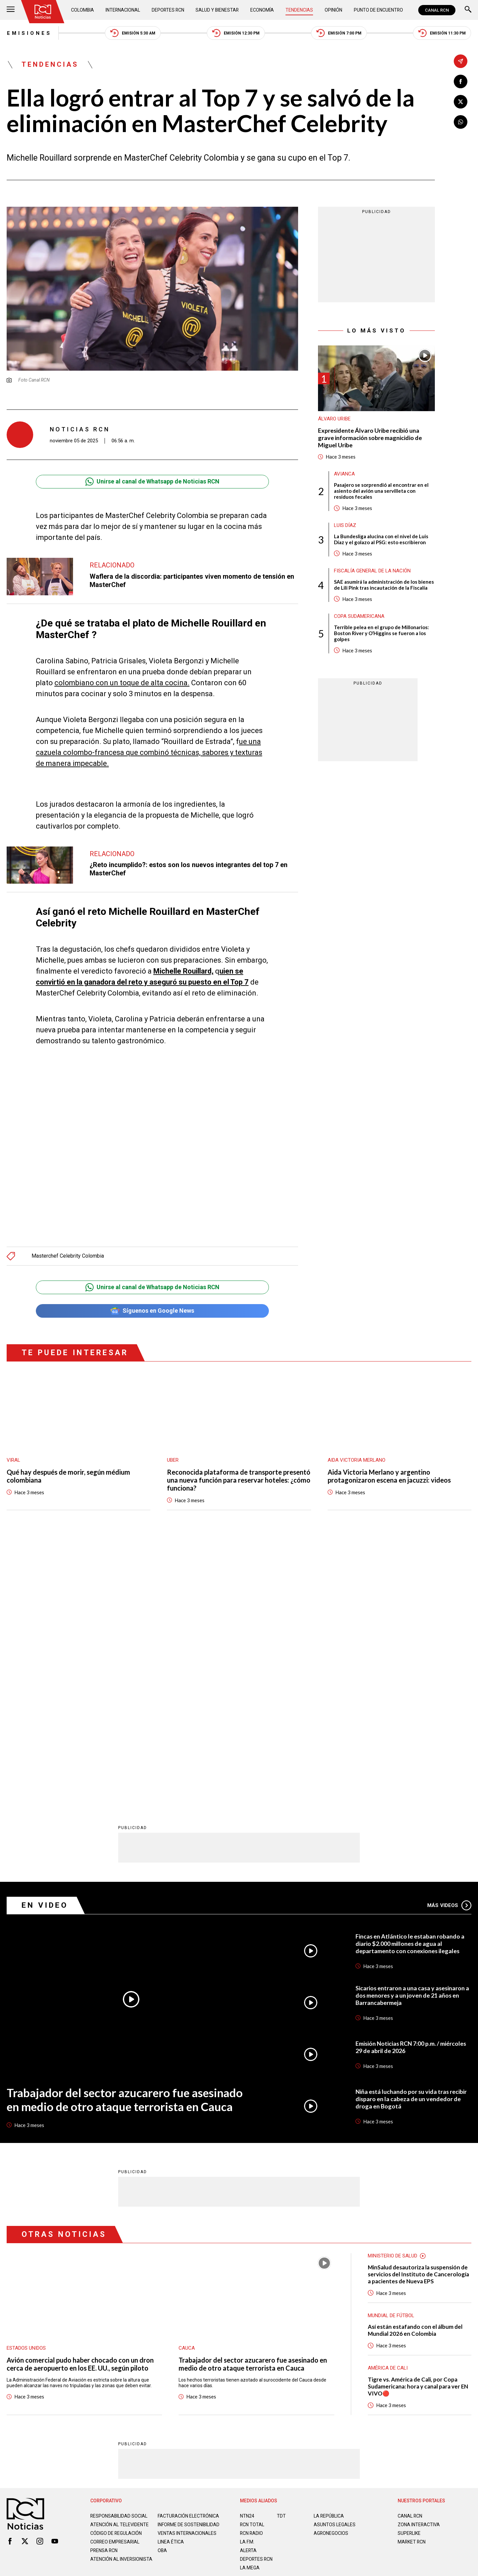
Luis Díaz (345, 526)
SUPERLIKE (409, 2271)
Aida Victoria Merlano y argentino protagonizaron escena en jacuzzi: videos (389, 1476)
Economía (263, 10)
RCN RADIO (252, 2271)
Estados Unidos (26, 2087)
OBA (162, 2294)
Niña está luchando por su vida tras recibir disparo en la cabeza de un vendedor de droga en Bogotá (412, 1837)
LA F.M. (247, 2280)
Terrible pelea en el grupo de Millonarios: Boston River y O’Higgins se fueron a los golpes (381, 633)
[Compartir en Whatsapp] (460, 122)
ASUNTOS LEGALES (335, 2262)
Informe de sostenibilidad (175, 2265)
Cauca (187, 2087)
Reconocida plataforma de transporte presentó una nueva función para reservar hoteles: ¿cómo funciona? (238, 1480)
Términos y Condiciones (344, 2335)
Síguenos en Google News (152, 1311)
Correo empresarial (115, 2285)
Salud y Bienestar (218, 10)
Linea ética (171, 2285)
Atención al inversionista (106, 2305)
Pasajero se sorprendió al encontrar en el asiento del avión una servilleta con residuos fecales (381, 491)
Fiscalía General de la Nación (372, 571)
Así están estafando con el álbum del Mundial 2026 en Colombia (415, 2069)
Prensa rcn (104, 2294)
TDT (281, 2254)
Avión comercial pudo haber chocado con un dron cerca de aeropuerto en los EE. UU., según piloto (80, 2102)
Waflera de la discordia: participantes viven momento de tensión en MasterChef (192, 581)
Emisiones (29, 33)
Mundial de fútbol (391, 2054)
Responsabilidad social (119, 2254)
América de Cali (388, 2106)
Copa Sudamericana (359, 617)
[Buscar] (468, 10)
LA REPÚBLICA (329, 2254)
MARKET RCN (412, 2280)
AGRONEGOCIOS (331, 2271)
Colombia (82, 10)
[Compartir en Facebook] (460, 81)
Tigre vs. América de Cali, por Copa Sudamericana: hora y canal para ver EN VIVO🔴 (418, 2124)
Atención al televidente (119, 2262)
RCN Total (252, 2262)
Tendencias (299, 10)
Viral (13, 1460)
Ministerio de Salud (392, 1994)
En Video (45, 1643)
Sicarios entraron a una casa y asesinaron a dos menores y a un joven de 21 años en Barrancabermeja (413, 1733)
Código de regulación (116, 2276)
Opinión (333, 10)
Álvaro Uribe (334, 419)
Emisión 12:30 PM (236, 33)
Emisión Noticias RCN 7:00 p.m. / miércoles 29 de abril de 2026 (411, 1785)
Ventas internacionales (187, 2276)
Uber (173, 1460)
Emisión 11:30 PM (442, 33)
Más (449, 1644)
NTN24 (247, 2254)
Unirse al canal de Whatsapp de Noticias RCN (152, 482)
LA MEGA (250, 2306)
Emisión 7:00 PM (339, 33)
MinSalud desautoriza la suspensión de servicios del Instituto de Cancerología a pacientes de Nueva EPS (418, 2012)
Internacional (123, 10)
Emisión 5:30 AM (132, 33)
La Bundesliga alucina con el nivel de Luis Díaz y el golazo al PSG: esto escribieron (381, 540)
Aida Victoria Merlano (356, 1460)
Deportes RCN (168, 10)
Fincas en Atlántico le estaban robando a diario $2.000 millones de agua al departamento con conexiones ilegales (410, 1682)
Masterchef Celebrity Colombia (68, 1256)
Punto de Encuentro (378, 10)
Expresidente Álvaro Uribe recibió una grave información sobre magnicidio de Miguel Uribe (370, 438)
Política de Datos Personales (224, 2335)
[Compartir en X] (460, 102)
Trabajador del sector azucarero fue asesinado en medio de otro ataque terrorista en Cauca (125, 1838)
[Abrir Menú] (11, 10)
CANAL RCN (437, 10)
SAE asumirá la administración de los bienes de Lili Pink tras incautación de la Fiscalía (384, 585)
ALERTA (248, 2288)
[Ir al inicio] (43, 11)
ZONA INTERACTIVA (419, 2262)
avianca (344, 474)
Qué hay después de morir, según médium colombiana (68, 1476)
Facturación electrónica (189, 2254)
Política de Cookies (286, 2335)
